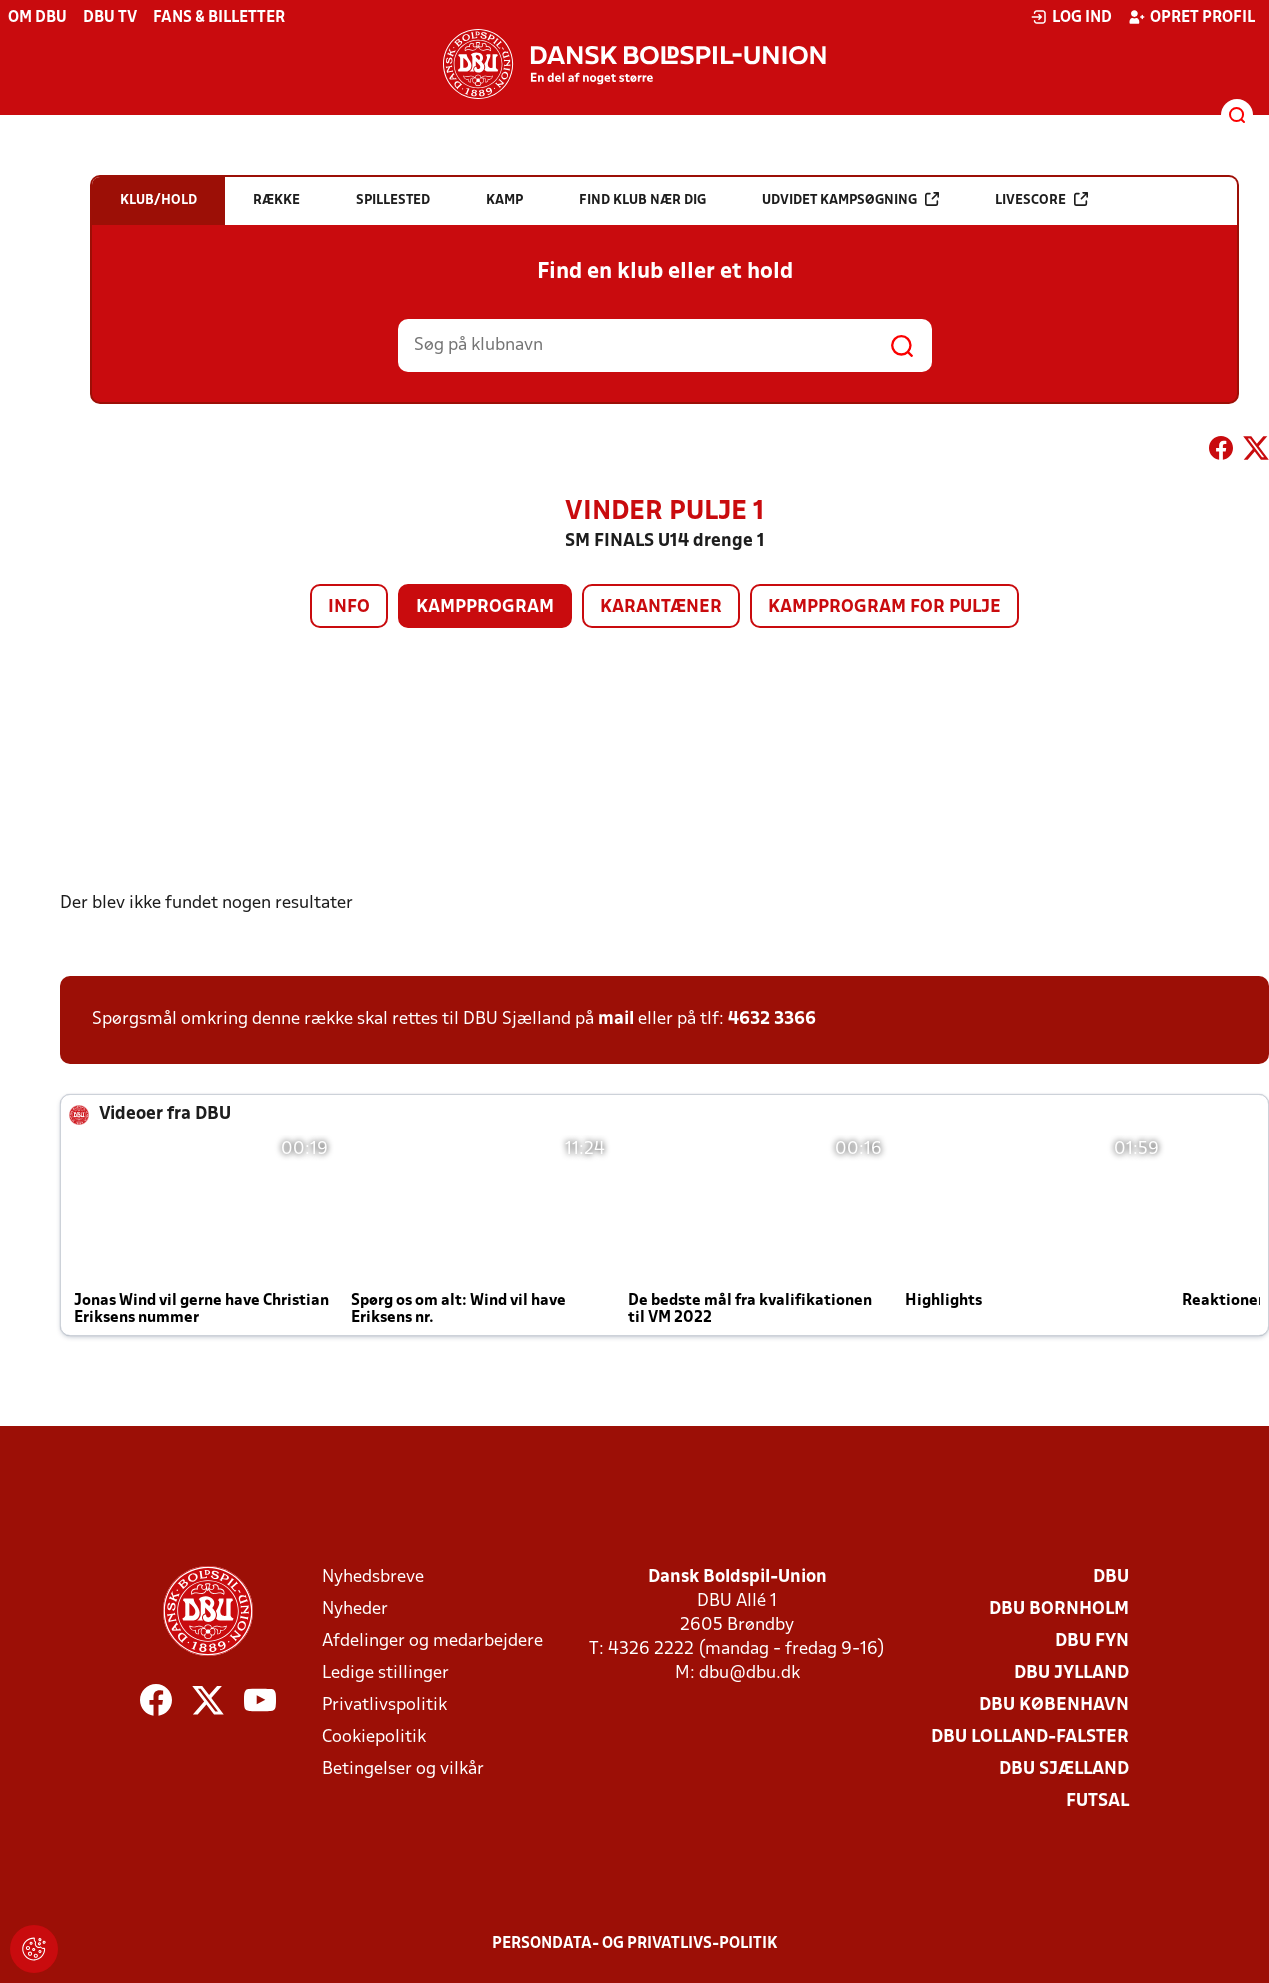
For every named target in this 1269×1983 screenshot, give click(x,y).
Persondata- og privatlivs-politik (635, 1944)
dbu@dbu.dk (749, 1673)
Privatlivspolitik (384, 1705)
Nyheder (355, 1609)
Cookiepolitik (374, 1737)
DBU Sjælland (1064, 1769)
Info (349, 607)
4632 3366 (772, 1019)
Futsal (1097, 1801)
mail (616, 1019)
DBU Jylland (1071, 1673)
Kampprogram (485, 607)
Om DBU (37, 18)
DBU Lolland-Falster (1030, 1737)
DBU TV (110, 18)
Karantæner (661, 607)
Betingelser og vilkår (403, 1769)
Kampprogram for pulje (884, 607)
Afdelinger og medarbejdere (432, 1641)
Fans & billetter (219, 18)
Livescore (1041, 199)
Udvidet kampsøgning (850, 199)
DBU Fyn (1092, 1641)
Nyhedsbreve (373, 1577)
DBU (1111, 1577)
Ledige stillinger (385, 1673)
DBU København (1054, 1705)
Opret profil (1191, 17)
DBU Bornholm (1059, 1609)
